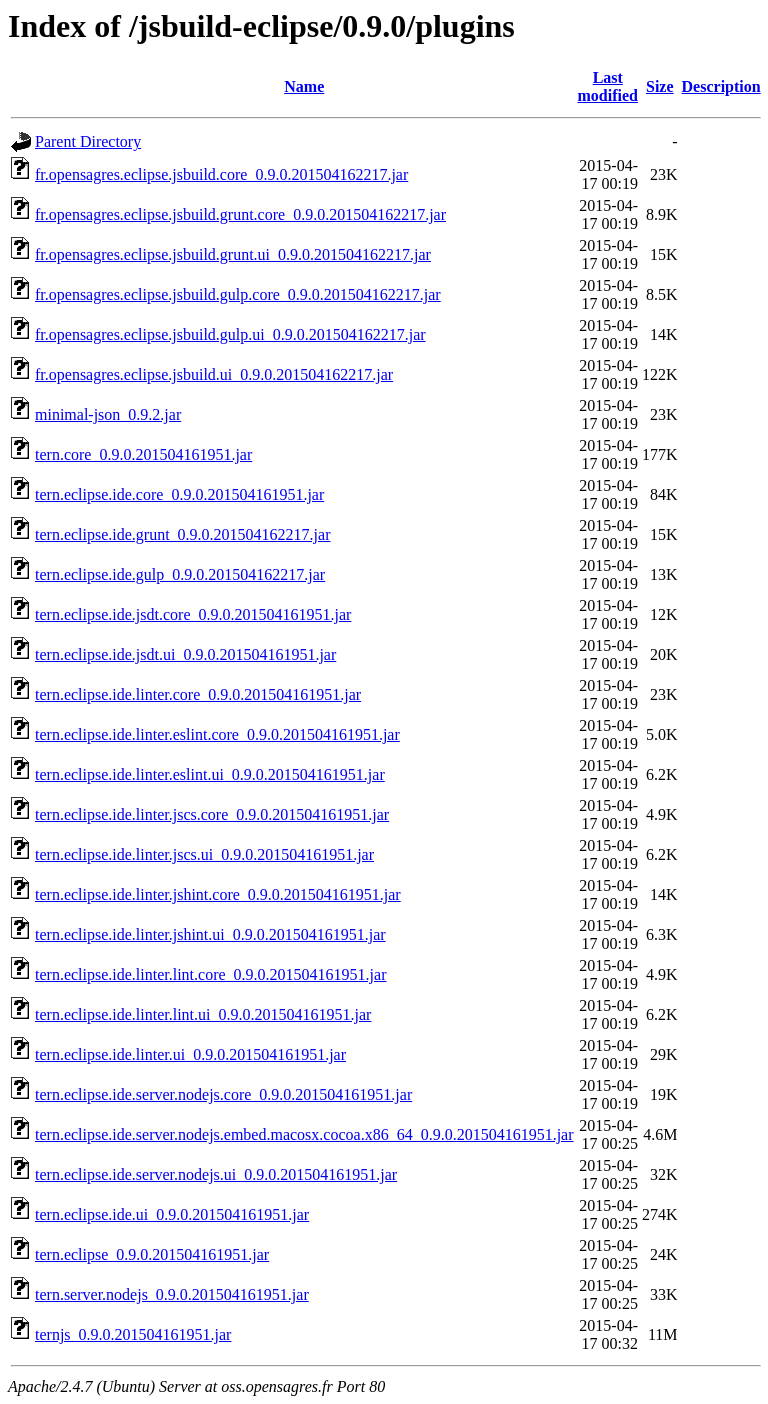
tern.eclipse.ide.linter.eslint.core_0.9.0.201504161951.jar (217, 734)
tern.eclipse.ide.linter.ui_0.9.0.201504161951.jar (190, 1054)
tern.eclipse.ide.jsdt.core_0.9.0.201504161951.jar (193, 614)
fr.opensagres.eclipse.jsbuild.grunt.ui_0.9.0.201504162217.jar (233, 254)
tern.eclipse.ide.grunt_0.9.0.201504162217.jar (183, 534)
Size (660, 86)
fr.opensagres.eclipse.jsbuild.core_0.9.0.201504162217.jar (221, 174)
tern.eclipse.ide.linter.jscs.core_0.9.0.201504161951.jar (212, 814)
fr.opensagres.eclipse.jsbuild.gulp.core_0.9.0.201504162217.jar (238, 294)
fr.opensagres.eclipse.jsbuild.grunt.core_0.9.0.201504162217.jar (240, 214)
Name (304, 86)
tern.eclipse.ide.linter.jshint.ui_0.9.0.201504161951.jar (210, 934)
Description (721, 86)
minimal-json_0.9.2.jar (108, 414)
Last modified (608, 86)
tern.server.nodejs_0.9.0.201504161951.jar (172, 1294)
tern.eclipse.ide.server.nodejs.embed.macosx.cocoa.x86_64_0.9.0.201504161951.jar (304, 1134)
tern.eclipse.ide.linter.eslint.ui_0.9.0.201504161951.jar (210, 774)
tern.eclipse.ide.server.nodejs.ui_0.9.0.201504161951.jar (216, 1174)
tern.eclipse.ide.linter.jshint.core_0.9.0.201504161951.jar (218, 894)
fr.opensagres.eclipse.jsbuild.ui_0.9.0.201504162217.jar (214, 374)
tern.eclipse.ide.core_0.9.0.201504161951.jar (179, 494)
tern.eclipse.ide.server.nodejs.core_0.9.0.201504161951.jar (223, 1094)
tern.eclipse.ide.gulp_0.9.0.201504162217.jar (180, 574)
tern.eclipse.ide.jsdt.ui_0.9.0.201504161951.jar (185, 654)
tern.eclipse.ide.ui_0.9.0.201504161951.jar (172, 1214)
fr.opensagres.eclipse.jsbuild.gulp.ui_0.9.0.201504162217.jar (230, 334)
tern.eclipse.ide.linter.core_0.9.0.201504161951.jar (198, 694)
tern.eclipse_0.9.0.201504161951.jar (152, 1254)
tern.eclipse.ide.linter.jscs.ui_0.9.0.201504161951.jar (204, 854)
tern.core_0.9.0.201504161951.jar (143, 454)
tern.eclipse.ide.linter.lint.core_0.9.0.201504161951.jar (210, 974)
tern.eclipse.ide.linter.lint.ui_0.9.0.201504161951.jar (203, 1014)
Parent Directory (88, 141)
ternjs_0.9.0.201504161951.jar (133, 1334)
